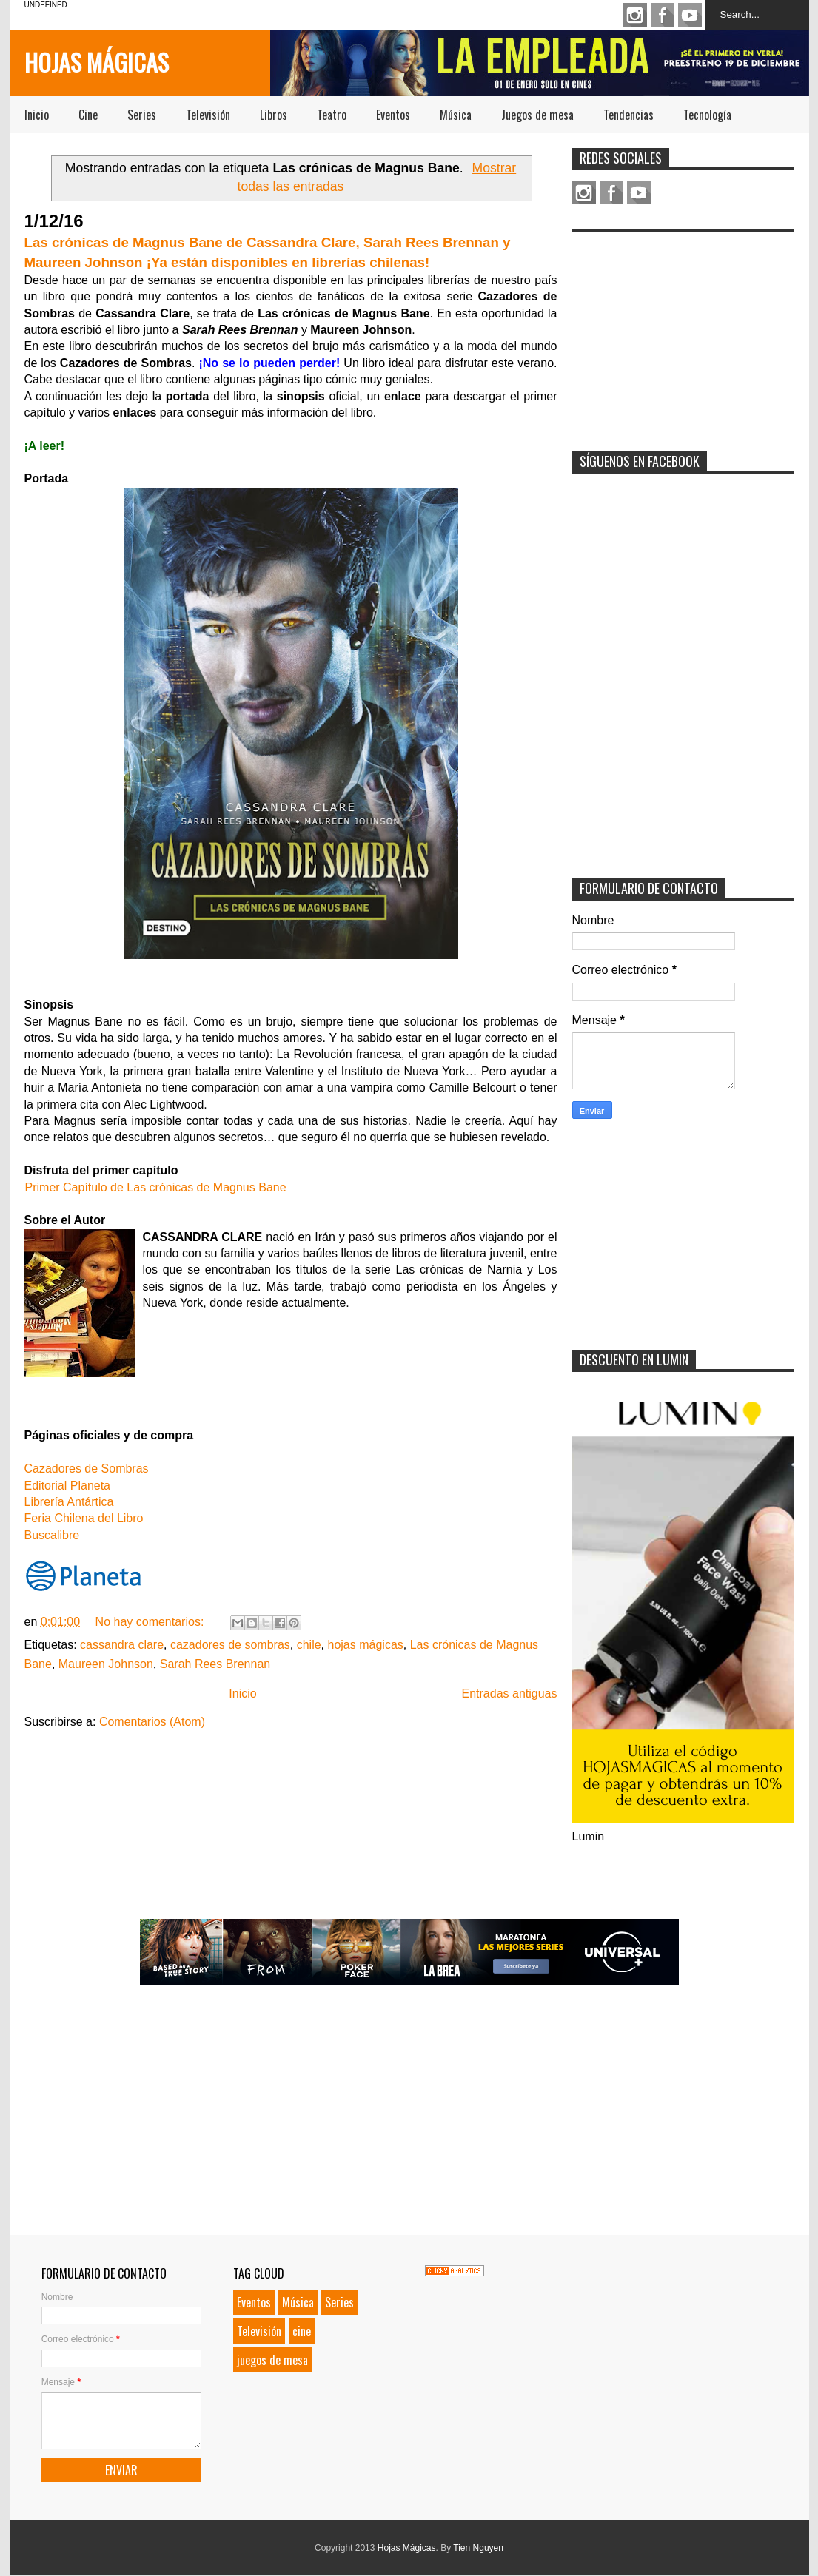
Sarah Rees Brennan (215, 1664)
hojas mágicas (365, 1644)
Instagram (635, 15)
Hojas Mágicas (96, 61)
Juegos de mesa (537, 115)
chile (309, 1644)
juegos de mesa (272, 2360)
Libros (273, 115)
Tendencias (628, 115)
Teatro (331, 115)
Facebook (662, 15)
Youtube (690, 15)
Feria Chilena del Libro (84, 1518)
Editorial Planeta (69, 1485)
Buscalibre (52, 1535)
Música (456, 115)
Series (141, 115)
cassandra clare (122, 1644)
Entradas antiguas (509, 1693)
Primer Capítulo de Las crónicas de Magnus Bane (155, 1187)
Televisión (208, 115)
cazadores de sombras (230, 1644)
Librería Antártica (69, 1502)
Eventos (393, 115)
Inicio (36, 115)
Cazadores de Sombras (86, 1468)
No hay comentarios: (151, 1621)
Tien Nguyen (478, 2548)
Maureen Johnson (105, 1664)
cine (301, 2331)
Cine (88, 115)
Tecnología (707, 115)
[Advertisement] (683, 332)
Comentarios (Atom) (152, 1721)
